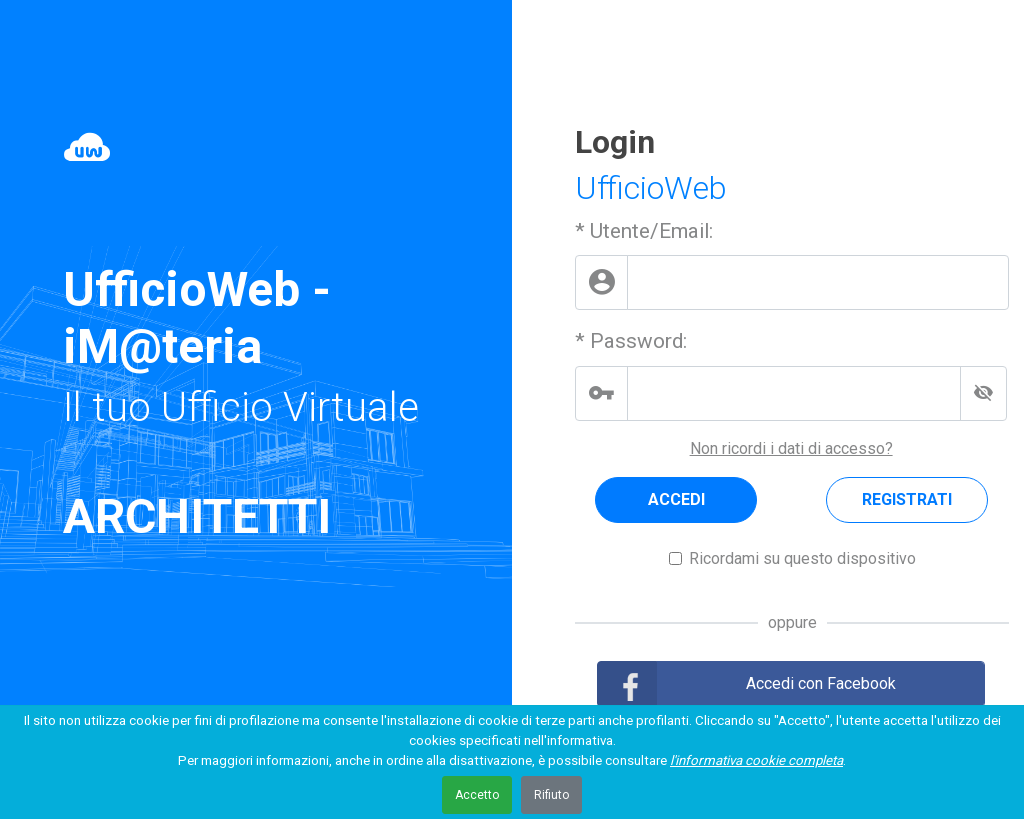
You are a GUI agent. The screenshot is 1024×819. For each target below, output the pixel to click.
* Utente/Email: (644, 231)
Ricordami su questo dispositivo (802, 558)
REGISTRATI (907, 499)
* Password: (631, 341)
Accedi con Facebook (821, 683)
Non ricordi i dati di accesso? (791, 448)
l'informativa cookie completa (756, 760)
